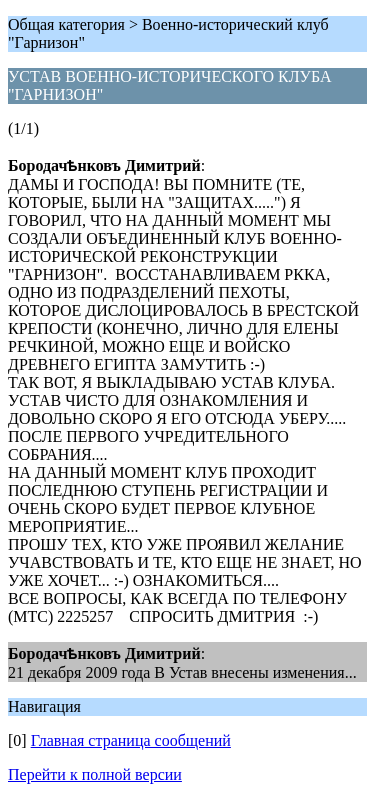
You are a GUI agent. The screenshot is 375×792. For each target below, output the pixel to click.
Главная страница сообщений (131, 740)
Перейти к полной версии (95, 774)
